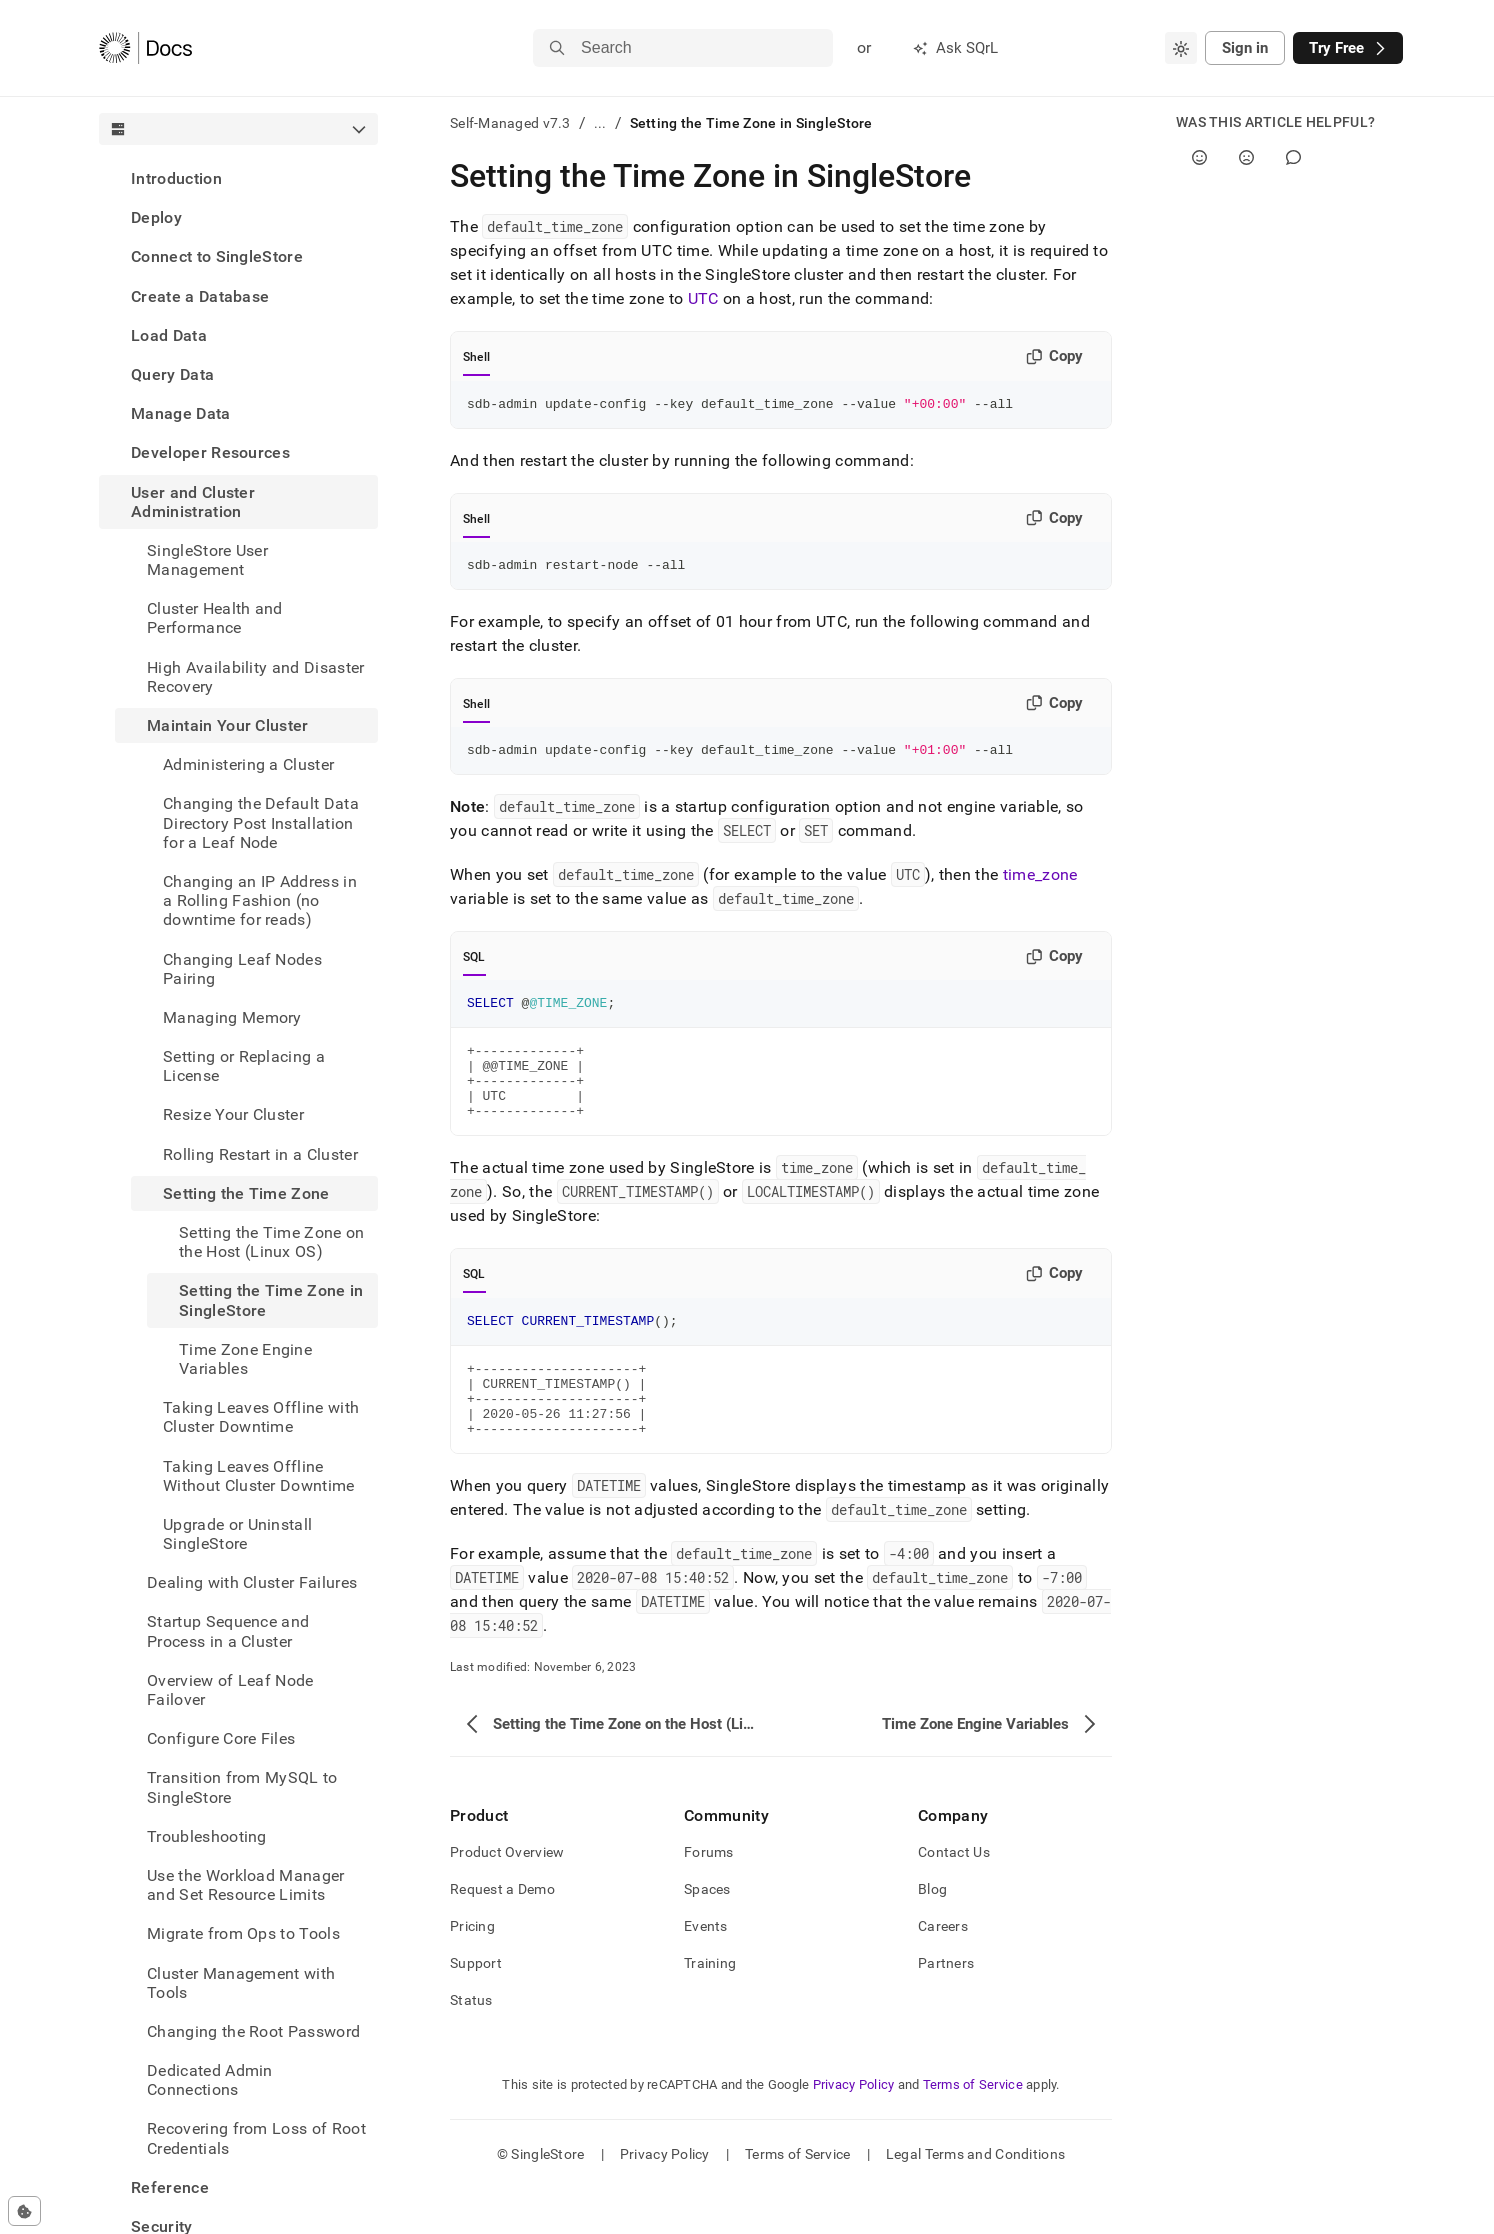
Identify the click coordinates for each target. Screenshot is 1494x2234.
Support (476, 2008)
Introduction (176, 178)
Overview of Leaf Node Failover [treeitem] (230, 1690)
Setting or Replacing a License (244, 1066)
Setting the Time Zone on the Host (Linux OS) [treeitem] (272, 1242)
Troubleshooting (207, 1836)
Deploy (156, 217)
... (600, 123)
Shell (476, 357)
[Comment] (1293, 157)
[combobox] (1181, 48)
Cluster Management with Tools (241, 1983)
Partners (946, 2008)
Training (710, 2008)
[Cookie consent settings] (24, 2211)
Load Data (169, 335)
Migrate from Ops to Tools (243, 1933)
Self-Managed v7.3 (510, 123)
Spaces (707, 1934)
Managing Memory (232, 1017)
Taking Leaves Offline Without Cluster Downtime (259, 1476)
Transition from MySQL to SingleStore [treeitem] (242, 1787)
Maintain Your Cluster (228, 725)
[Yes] (1199, 157)
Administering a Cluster (248, 764)
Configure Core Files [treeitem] (221, 1738)
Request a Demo (502, 1934)
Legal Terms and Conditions (975, 2199)
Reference (170, 2187)
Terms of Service (973, 2129)
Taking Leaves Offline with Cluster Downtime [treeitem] (261, 1417)
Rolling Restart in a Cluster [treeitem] (260, 1154)
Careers (943, 1971)
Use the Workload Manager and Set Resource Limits (246, 1885)
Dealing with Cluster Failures (252, 1582)
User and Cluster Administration (193, 502)
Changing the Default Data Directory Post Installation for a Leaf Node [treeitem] (261, 822)
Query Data (172, 374)
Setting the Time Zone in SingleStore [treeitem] (271, 1300)
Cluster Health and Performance (215, 618)
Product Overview (507, 1897)
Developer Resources (210, 452)
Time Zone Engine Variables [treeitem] (245, 1359)
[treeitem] (238, 178)
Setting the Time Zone (246, 1193)
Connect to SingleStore (217, 256)
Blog (932, 1934)
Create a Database (200, 296)
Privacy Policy (854, 2129)
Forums (709, 1897)
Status (471, 2045)
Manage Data (181, 413)
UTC (703, 298)
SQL (474, 966)
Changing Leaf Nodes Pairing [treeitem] (242, 969)
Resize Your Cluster (233, 1114)
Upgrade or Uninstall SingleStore (237, 1534)
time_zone (1040, 883)
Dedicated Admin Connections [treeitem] (210, 2080)
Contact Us (954, 1897)
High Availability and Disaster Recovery (256, 677)
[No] (1246, 157)
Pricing (472, 1971)
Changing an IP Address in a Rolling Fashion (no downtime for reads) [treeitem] (260, 900)
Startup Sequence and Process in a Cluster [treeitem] (228, 1631)
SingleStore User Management (207, 560)
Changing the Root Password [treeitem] (253, 2031)
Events (706, 1971)
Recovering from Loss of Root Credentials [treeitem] (256, 2138)
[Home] (145, 48)
